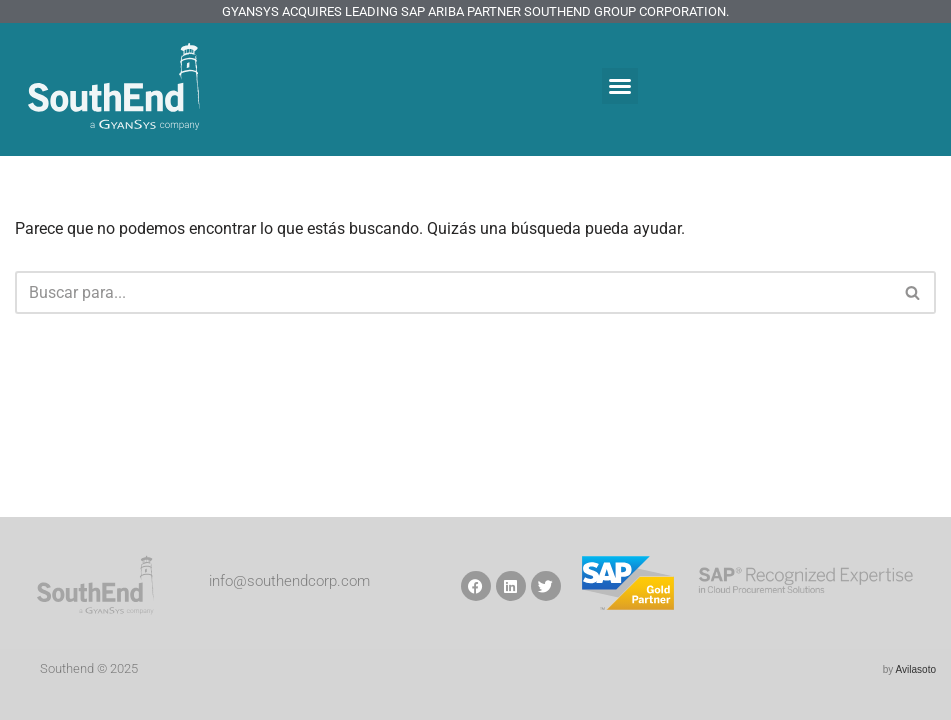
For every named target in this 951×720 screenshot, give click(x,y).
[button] (620, 86)
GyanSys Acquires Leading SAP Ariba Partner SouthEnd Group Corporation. (475, 11)
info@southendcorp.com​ (289, 581)
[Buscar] (453, 292)
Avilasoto (916, 669)
